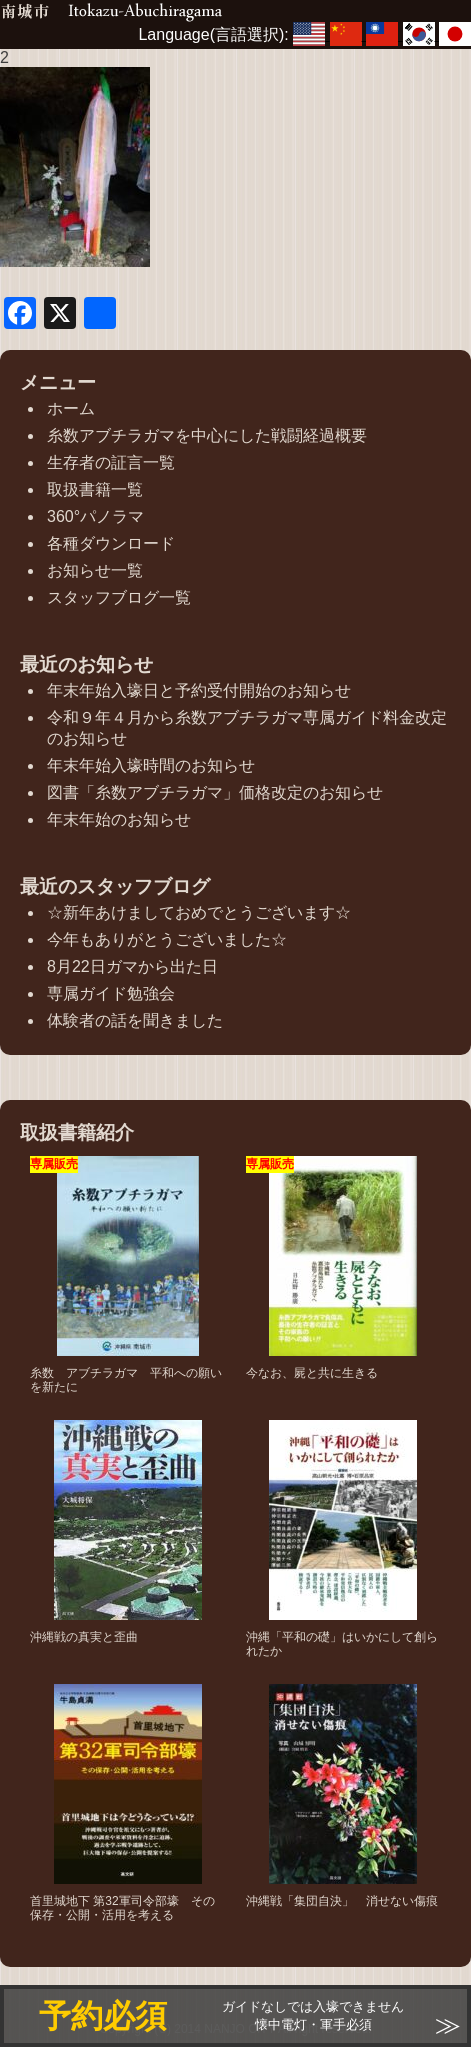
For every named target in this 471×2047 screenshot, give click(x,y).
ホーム (71, 408)
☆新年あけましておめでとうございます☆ (199, 912)
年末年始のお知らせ (119, 819)
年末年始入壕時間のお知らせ (151, 765)
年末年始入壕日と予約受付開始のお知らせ (199, 690)
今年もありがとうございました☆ (167, 939)
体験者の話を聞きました (135, 1020)
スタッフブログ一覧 (119, 597)
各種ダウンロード (111, 543)
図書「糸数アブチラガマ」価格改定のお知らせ (215, 792)
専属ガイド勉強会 (111, 993)
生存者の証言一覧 (111, 462)
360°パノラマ (95, 516)
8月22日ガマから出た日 (132, 966)
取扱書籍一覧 (95, 489)
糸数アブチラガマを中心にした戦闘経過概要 (207, 435)
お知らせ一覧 (95, 570)
